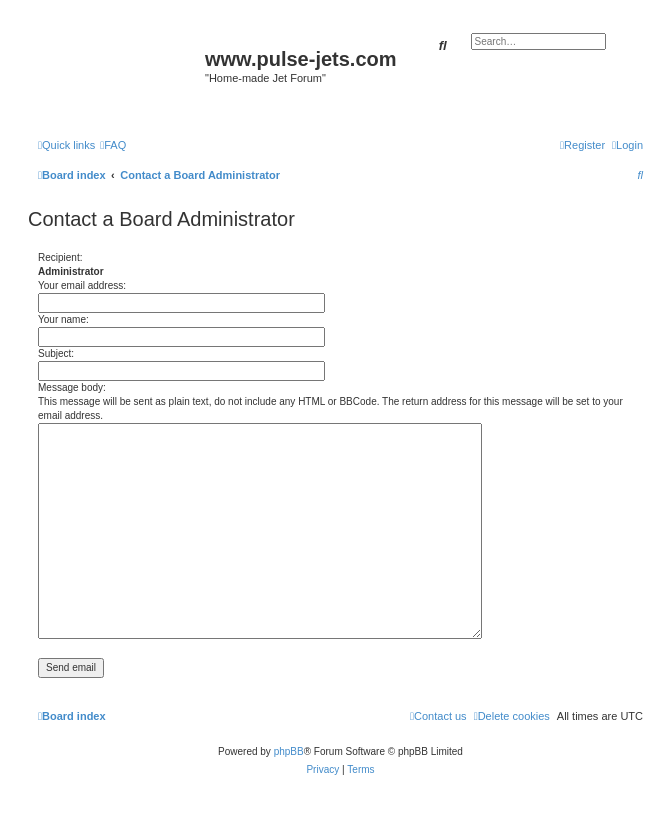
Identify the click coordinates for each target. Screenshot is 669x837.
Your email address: (82, 285)
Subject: (56, 353)
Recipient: (60, 257)
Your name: (63, 319)
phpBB (289, 751)
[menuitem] (113, 145)
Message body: (72, 387)
